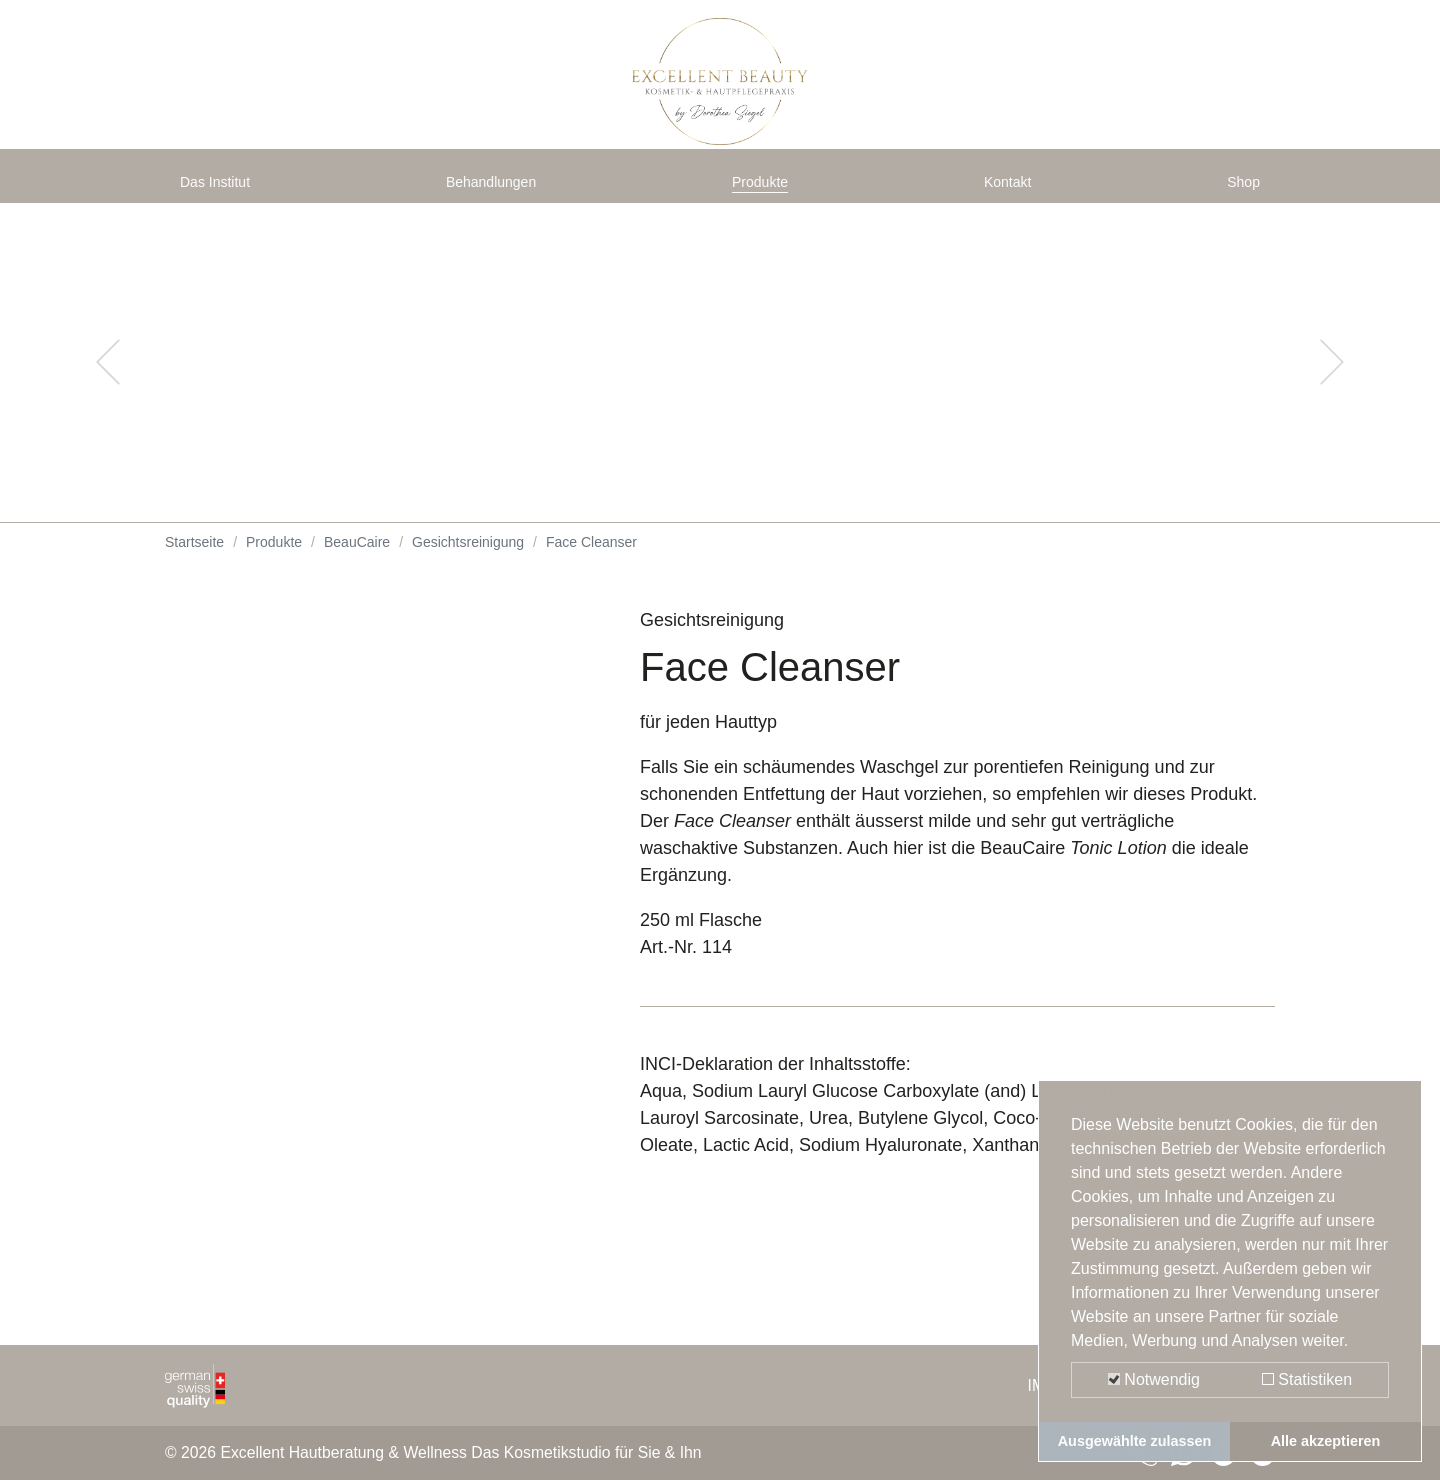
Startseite (194, 560)
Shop (1239, 192)
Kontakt (1012, 192)
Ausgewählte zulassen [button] (1135, 1441)
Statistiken (1307, 1379)
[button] (108, 380)
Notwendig (1154, 1379)
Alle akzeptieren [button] (1326, 1441)
